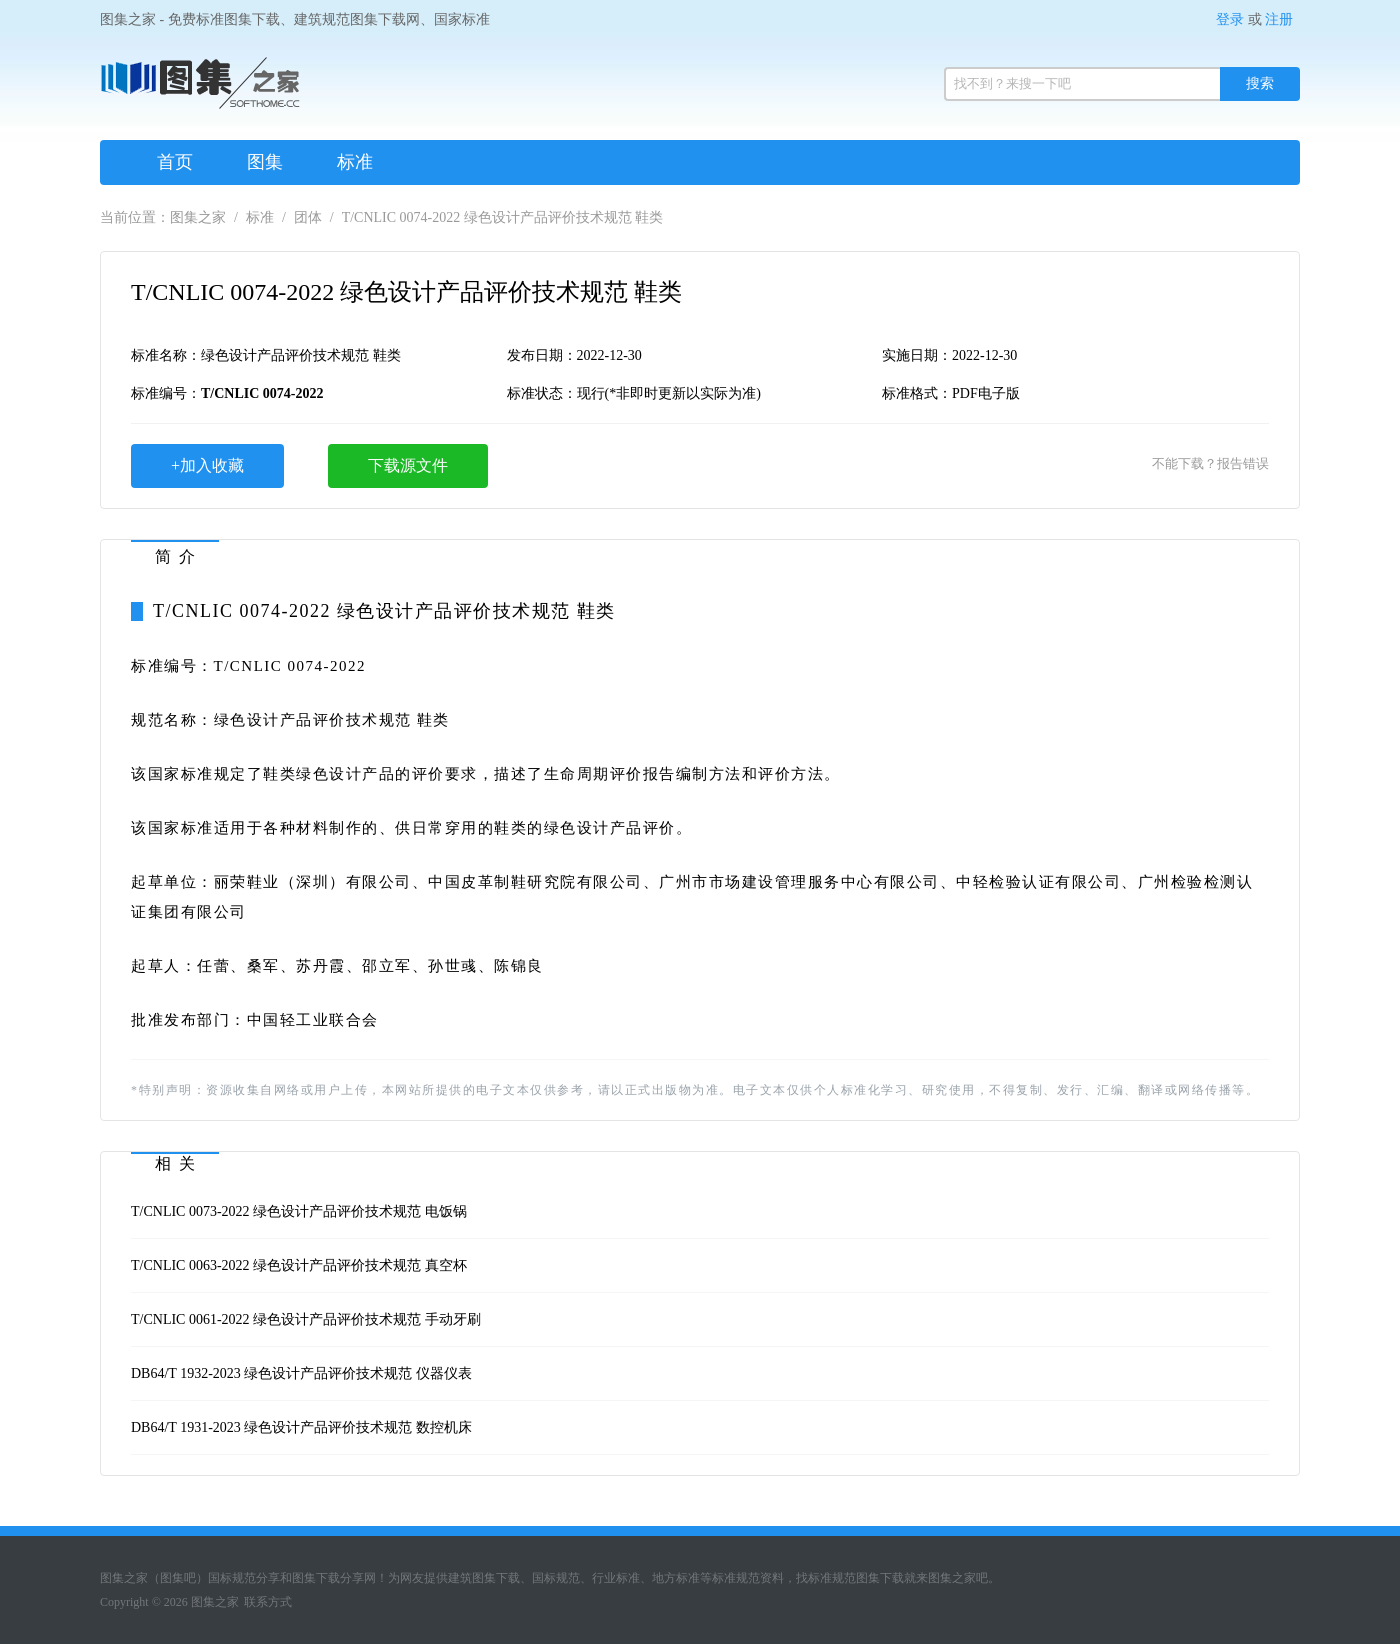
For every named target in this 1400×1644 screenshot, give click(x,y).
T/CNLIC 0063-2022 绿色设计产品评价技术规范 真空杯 (299, 1265)
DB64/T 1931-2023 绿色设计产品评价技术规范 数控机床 (301, 1427)
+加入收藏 (207, 465)
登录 (1230, 19)
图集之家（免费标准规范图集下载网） (200, 90)
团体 (308, 217)
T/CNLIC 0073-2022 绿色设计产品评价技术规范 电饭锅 (299, 1211)
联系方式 (268, 1602)
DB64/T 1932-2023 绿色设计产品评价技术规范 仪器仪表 (301, 1373)
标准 (355, 162)
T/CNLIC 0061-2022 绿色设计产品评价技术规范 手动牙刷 (306, 1319)
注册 (1279, 19)
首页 (175, 162)
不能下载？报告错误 (1210, 463)
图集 (265, 162)
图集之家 (198, 217)
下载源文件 (408, 465)
